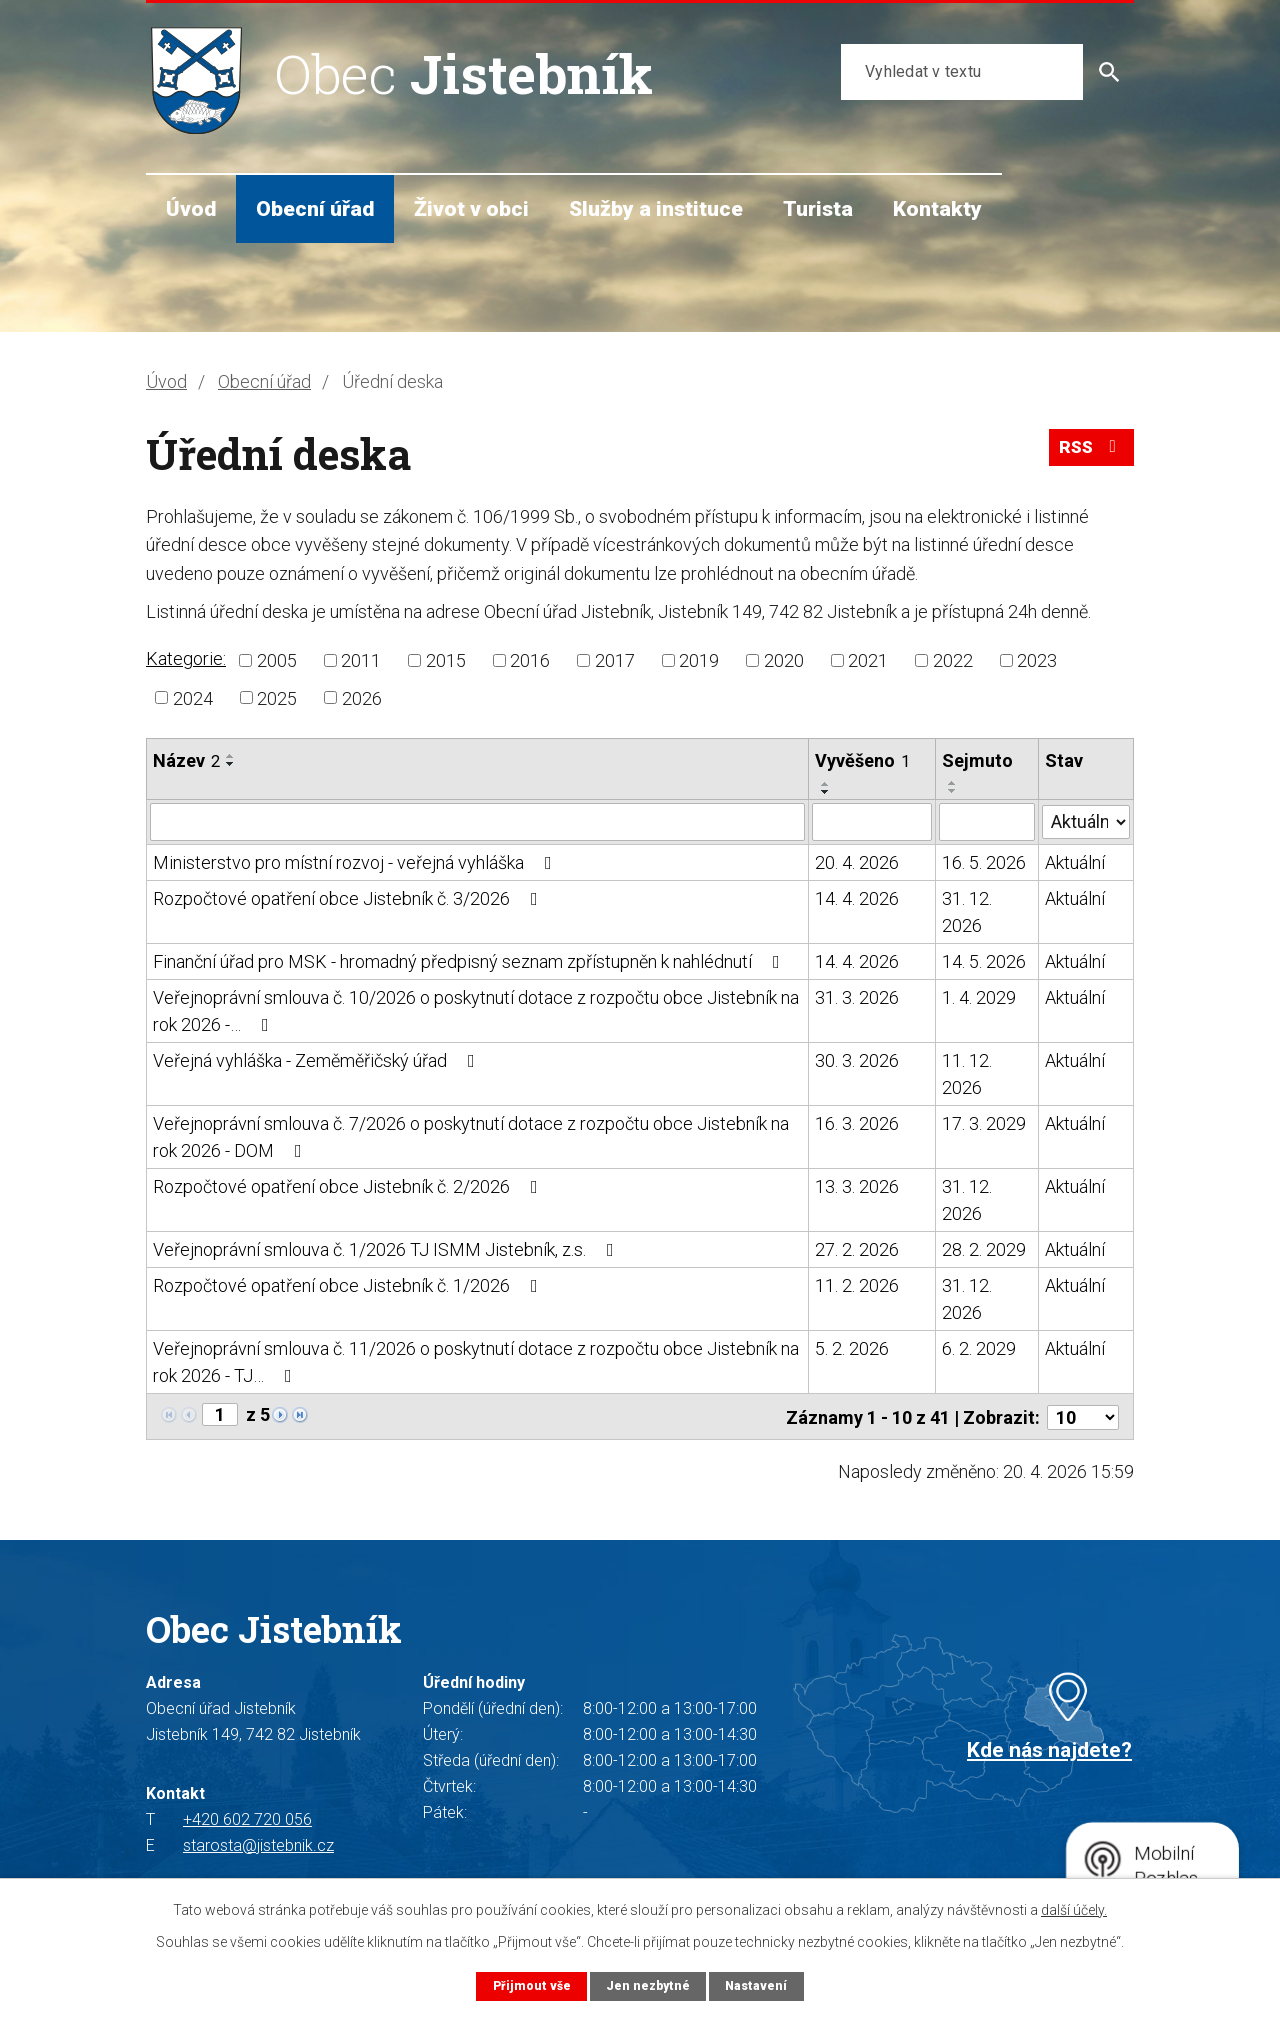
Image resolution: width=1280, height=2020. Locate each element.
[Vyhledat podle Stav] (1086, 820)
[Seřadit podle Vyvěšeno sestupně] (826, 792)
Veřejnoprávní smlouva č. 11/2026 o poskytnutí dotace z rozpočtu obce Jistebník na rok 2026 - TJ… (476, 1362)
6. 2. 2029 (979, 1348)
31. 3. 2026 (857, 997)
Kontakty (937, 208)
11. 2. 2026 (857, 1285)
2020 (784, 660)
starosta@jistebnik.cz (258, 1843)
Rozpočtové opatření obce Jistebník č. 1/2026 (349, 1285)
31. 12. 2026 (967, 912)
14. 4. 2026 (857, 898)
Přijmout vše (529, 1985)
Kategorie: (186, 658)
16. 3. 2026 (857, 1123)
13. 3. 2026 (857, 1186)
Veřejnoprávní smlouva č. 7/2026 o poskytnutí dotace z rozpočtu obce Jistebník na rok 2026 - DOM (471, 1137)
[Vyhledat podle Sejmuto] (987, 822)
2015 (446, 660)
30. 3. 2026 (857, 1060)
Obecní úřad (315, 208)
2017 (615, 660)
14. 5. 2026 (984, 961)
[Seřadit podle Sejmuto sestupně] (953, 791)
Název (186, 760)
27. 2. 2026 (857, 1249)
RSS (1090, 451)
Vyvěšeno (862, 760)
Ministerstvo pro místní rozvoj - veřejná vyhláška (356, 862)
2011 (361, 660)
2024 (193, 697)
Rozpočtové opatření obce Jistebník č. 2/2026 (349, 1186)
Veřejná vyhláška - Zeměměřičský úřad (318, 1060)
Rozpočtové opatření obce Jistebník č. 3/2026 (349, 898)
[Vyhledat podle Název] (477, 822)
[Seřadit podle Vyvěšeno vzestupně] (826, 784)
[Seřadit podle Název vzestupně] (231, 756)
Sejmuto (977, 760)
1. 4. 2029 (979, 997)
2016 (530, 660)
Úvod (191, 208)
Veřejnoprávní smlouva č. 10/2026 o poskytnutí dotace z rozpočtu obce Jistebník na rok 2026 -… (476, 1011)
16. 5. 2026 (984, 862)
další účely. (1074, 1909)
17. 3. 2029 (984, 1123)
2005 (277, 660)
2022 (953, 660)
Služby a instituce (656, 208)
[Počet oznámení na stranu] (1083, 1415)
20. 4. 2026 (857, 862)
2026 (362, 697)
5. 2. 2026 (852, 1348)
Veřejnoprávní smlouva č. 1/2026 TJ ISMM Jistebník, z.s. (387, 1249)
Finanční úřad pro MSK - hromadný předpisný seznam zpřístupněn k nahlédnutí (470, 961)
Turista (818, 208)
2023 (1037, 660)
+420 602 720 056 (247, 1817)
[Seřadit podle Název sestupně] (231, 764)
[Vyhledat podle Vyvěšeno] (872, 822)
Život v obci (471, 208)
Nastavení (758, 1985)
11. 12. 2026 (967, 1074)
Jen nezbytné (647, 1985)
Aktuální (1075, 862)
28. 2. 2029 (984, 1249)
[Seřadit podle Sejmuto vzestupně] (953, 783)
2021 (868, 660)
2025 (277, 697)
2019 (699, 660)
